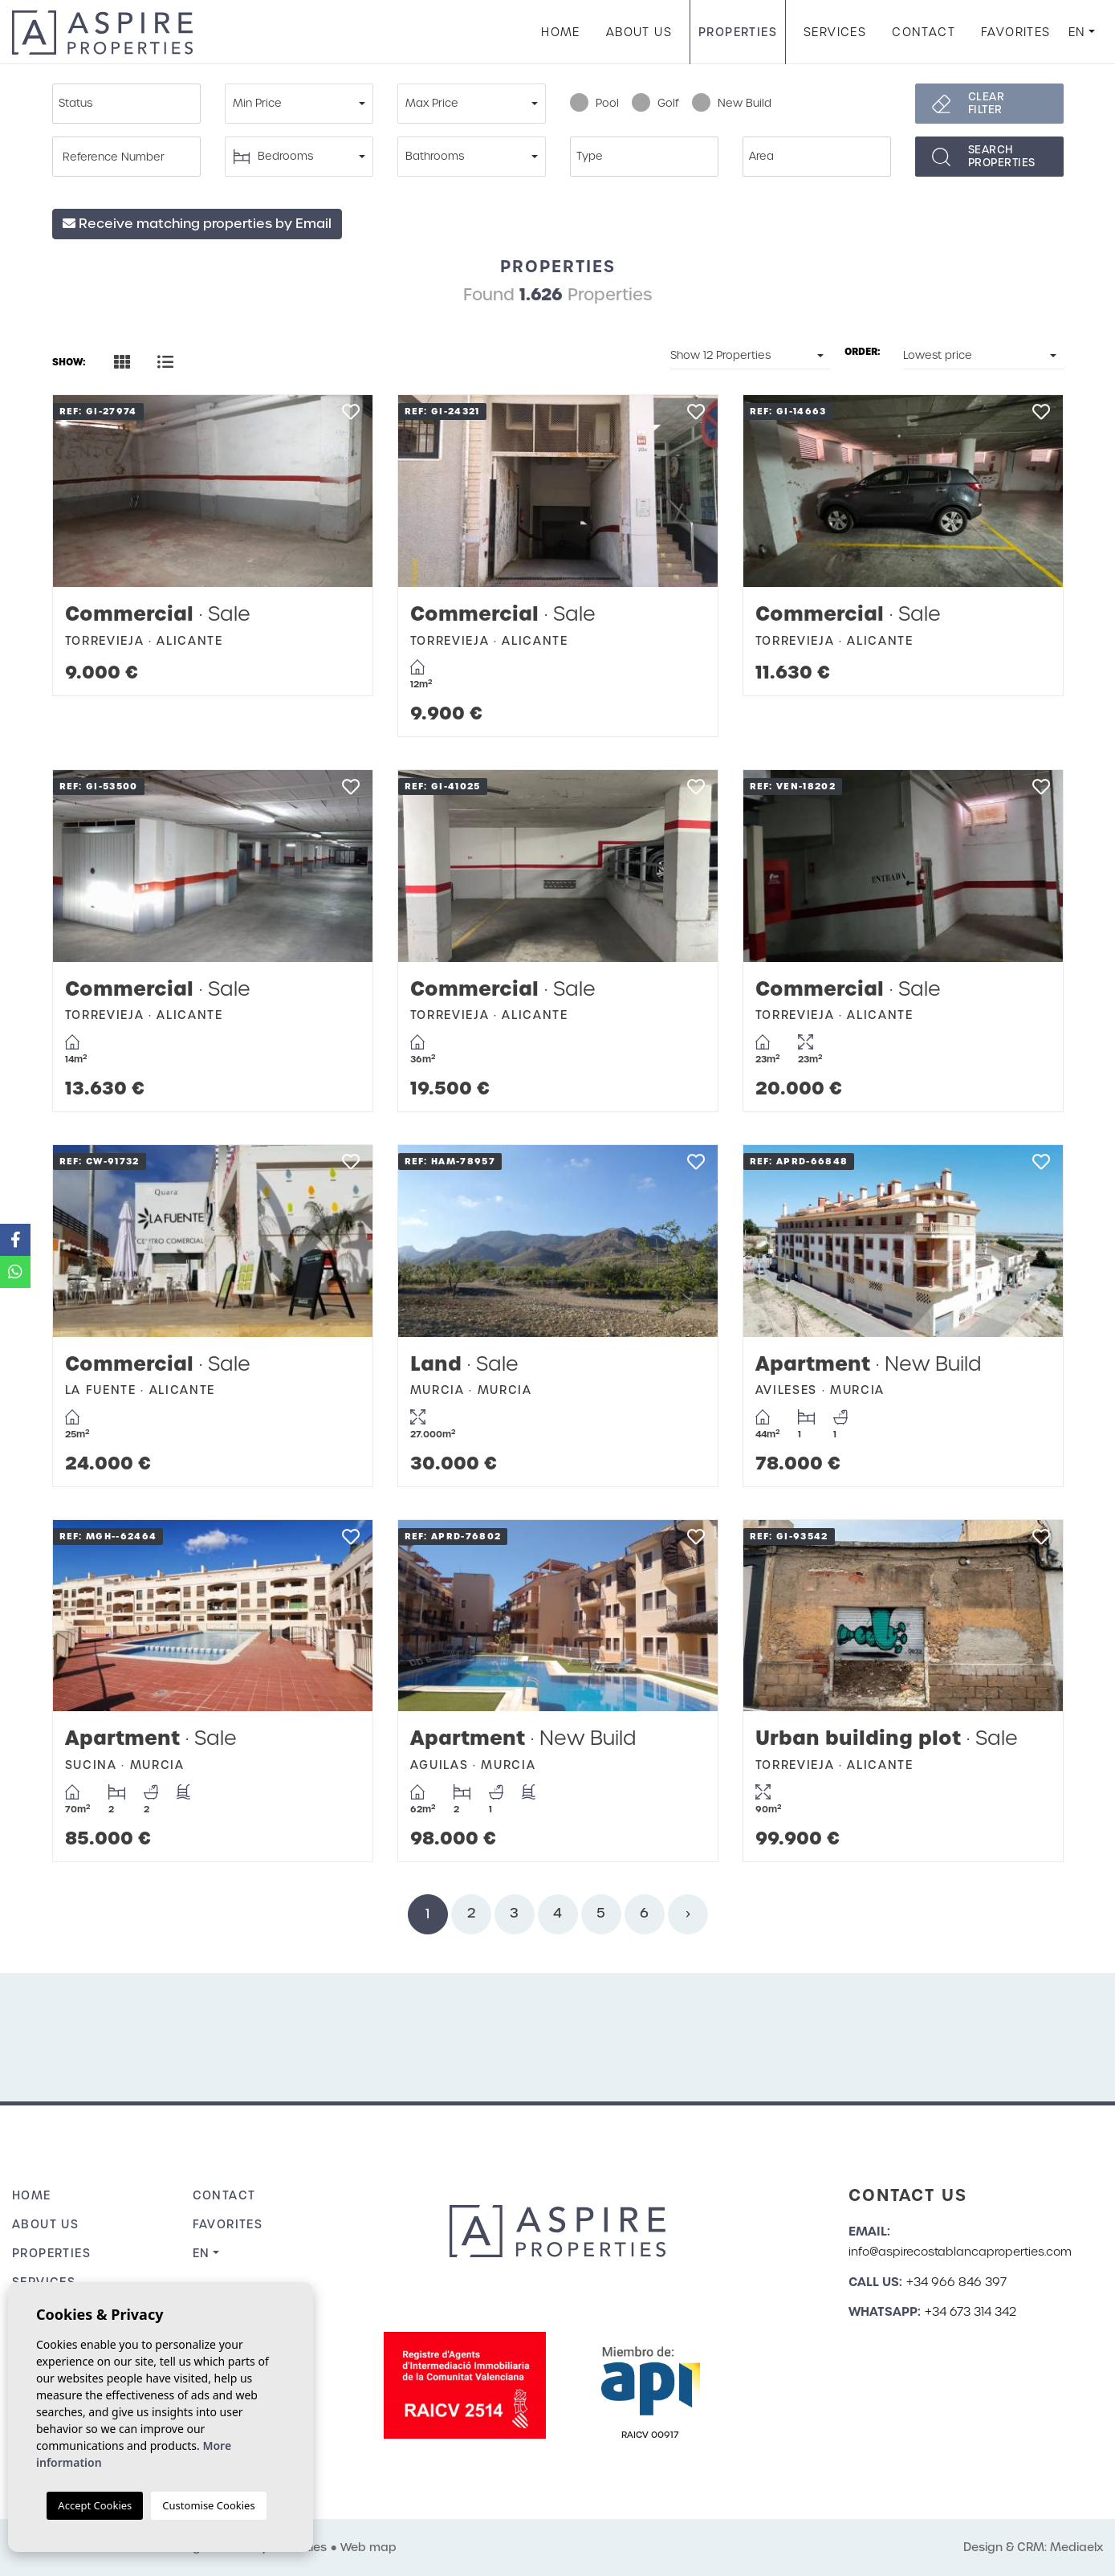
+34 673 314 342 (970, 2312)
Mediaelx (1076, 2547)
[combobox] (126, 104)
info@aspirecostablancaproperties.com (960, 2251)
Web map (368, 2547)
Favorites (1016, 32)
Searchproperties (1002, 156)
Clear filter (986, 103)
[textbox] (130, 103)
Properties (737, 32)
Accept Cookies (95, 2505)
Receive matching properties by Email (197, 223)
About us (639, 32)
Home (560, 32)
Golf (655, 104)
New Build (731, 104)
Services (835, 32)
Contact (923, 32)
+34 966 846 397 (956, 2282)
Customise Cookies (208, 2505)
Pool (594, 104)
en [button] (1077, 32)
